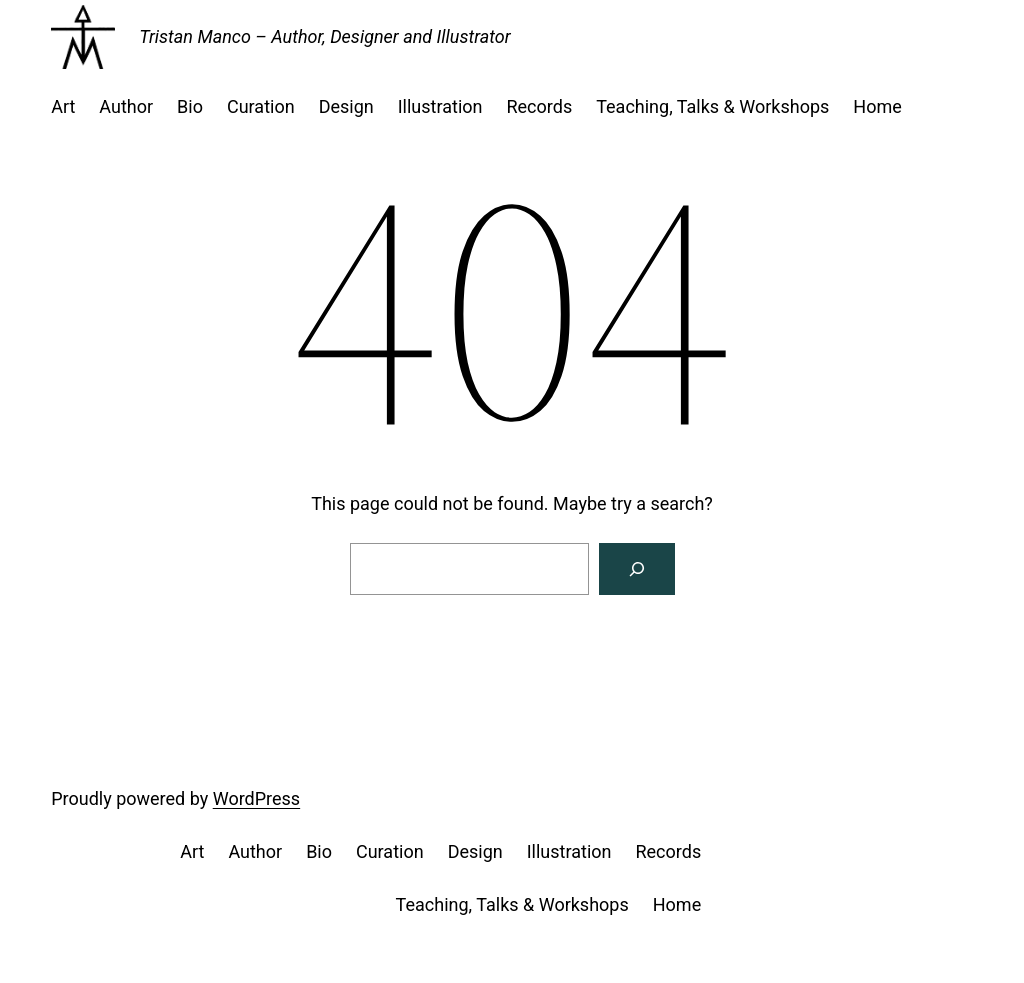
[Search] (637, 569)
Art (63, 106)
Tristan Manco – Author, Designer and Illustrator (324, 36)
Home (877, 106)
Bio (190, 106)
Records (539, 106)
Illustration (440, 106)
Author (126, 106)
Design (346, 106)
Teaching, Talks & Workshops (712, 106)
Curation (261, 106)
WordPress (256, 798)
